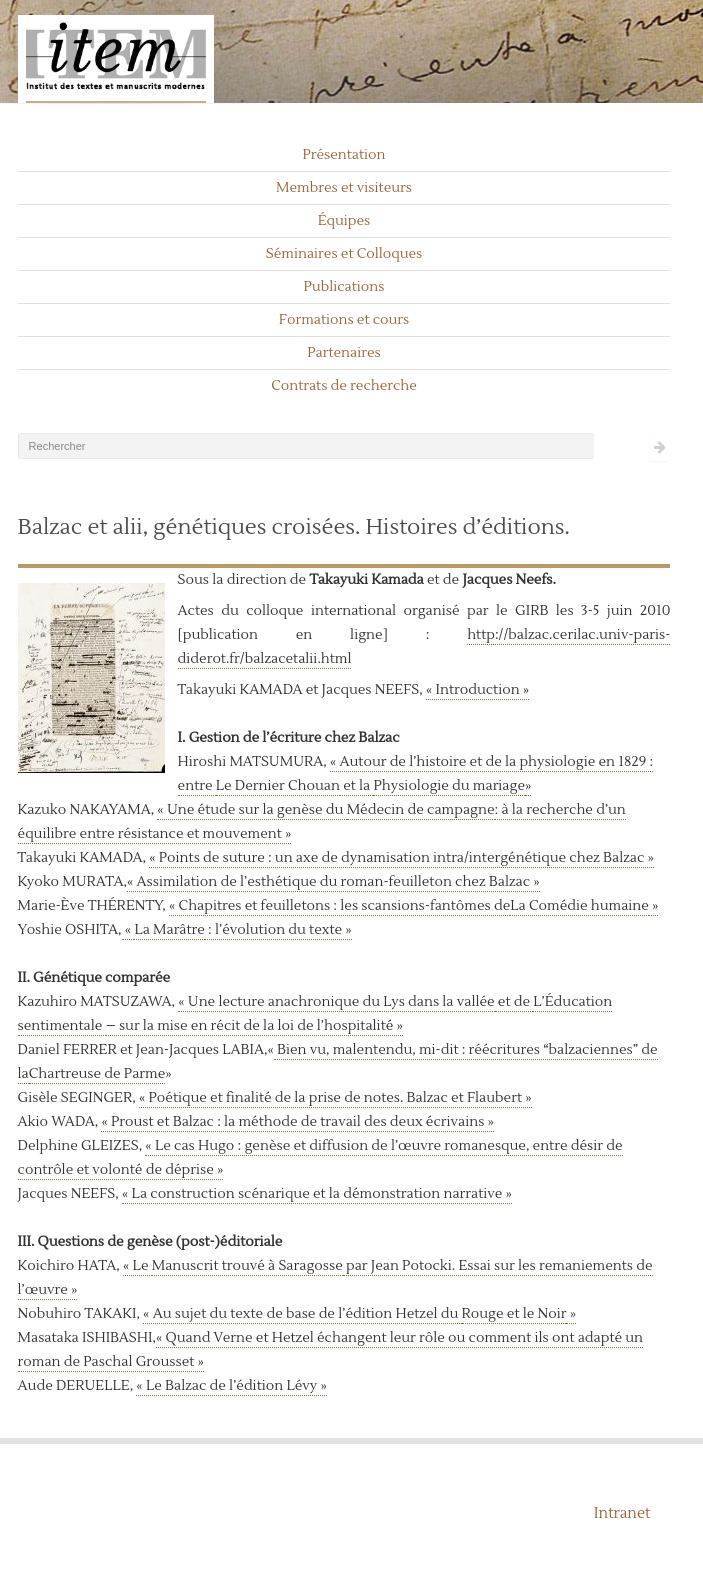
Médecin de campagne (421, 810)
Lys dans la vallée (437, 1002)
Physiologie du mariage (449, 786)
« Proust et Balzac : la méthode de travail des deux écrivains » (297, 1122)
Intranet (622, 1513)
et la (357, 786)
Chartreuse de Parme (97, 1074)
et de (514, 1002)
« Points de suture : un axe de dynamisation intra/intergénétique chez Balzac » (401, 858)
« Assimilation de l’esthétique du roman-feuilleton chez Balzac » (333, 882)
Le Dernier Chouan (278, 786)
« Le (137, 1266)
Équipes (344, 221)
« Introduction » (477, 690)
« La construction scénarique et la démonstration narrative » (317, 1194)
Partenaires (344, 353)
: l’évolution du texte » (278, 930)
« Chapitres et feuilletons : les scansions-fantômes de (339, 906)
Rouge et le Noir (514, 1314)
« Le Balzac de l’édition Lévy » (231, 1386)
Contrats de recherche (344, 386)
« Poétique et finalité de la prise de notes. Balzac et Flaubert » (335, 1098)
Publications (344, 287)
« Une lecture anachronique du (279, 1002)
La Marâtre (169, 930)
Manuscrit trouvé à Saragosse (247, 1266)
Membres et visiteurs (344, 188)
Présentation (343, 155)
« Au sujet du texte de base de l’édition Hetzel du (302, 1314)
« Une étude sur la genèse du (251, 810)
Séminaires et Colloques (344, 254)
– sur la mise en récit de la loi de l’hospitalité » (254, 1026)
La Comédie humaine (579, 906)
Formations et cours (344, 320)
